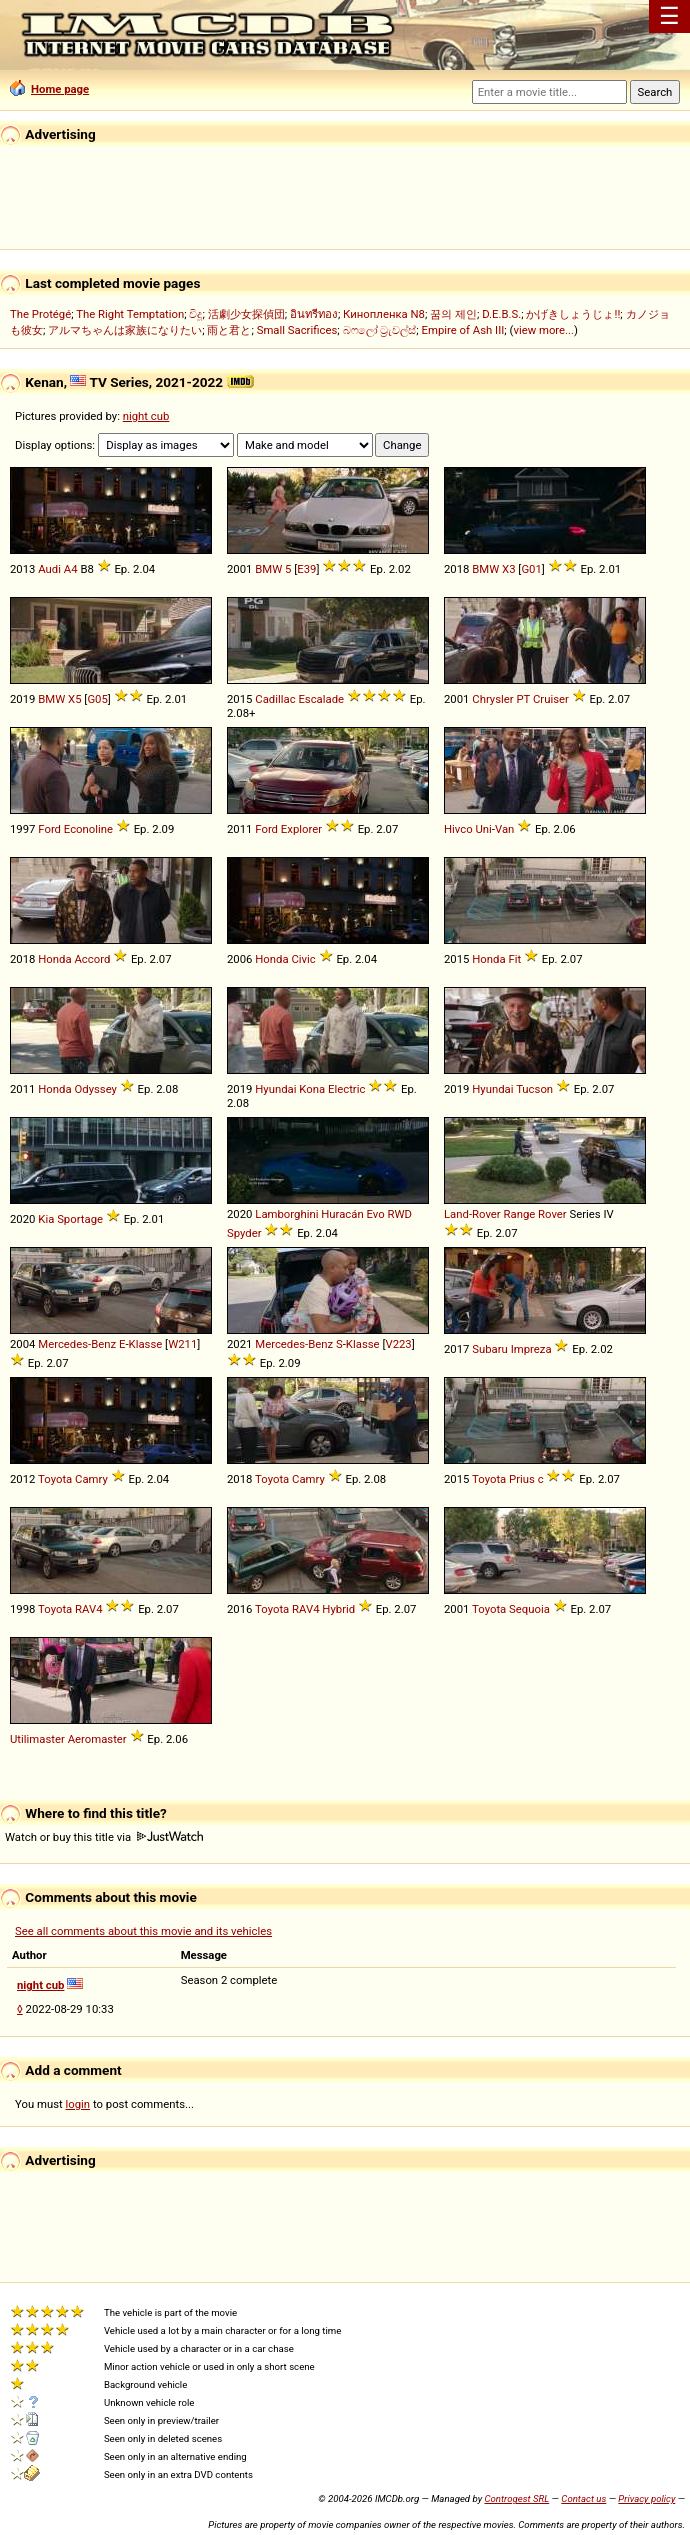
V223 (398, 1344)
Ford (49, 829)
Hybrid (338, 1609)
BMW (268, 569)
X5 (74, 699)
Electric (346, 1089)
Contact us (583, 2498)
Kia (46, 1219)
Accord (92, 959)
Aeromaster (97, 1739)
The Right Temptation (130, 314)
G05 (97, 699)
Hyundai (275, 1089)
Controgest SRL (516, 2498)
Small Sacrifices (297, 330)
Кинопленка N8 (384, 314)
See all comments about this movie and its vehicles (143, 1931)
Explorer (301, 829)
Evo (375, 1214)
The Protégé (40, 314)
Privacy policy (646, 2498)
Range (519, 1214)
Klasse (146, 1344)
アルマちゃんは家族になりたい (125, 330)
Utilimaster (37, 1739)
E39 (306, 569)
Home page (49, 89)
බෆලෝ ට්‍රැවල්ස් (380, 330)
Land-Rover (472, 1214)
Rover (552, 1214)
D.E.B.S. (501, 314)
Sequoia (529, 1609)
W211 (182, 1344)
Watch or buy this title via (104, 1837)
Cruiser (551, 699)
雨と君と (229, 330)
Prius (522, 1479)
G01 (531, 569)
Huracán (342, 1214)
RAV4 (88, 1609)
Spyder (244, 1233)
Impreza (531, 1349)
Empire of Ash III (463, 330)
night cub (146, 416)
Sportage (80, 1219)
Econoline (88, 829)
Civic (303, 959)
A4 (71, 569)
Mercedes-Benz (77, 1344)
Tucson (534, 1089)
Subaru (490, 1349)
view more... (543, 330)
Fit (514, 959)
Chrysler (492, 699)
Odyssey (95, 1089)
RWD (399, 1214)
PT (523, 699)
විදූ (195, 314)
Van (504, 829)
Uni (483, 829)
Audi (49, 569)
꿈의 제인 (453, 314)
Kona (312, 1089)
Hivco (458, 829)
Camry (91, 1479)
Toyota (55, 1479)
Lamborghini (286, 1214)
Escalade (321, 699)
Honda (54, 959)
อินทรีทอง (314, 314)
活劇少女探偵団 (246, 314)
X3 (508, 569)
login (78, 2104)
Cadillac (275, 699)
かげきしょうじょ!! (573, 314)
